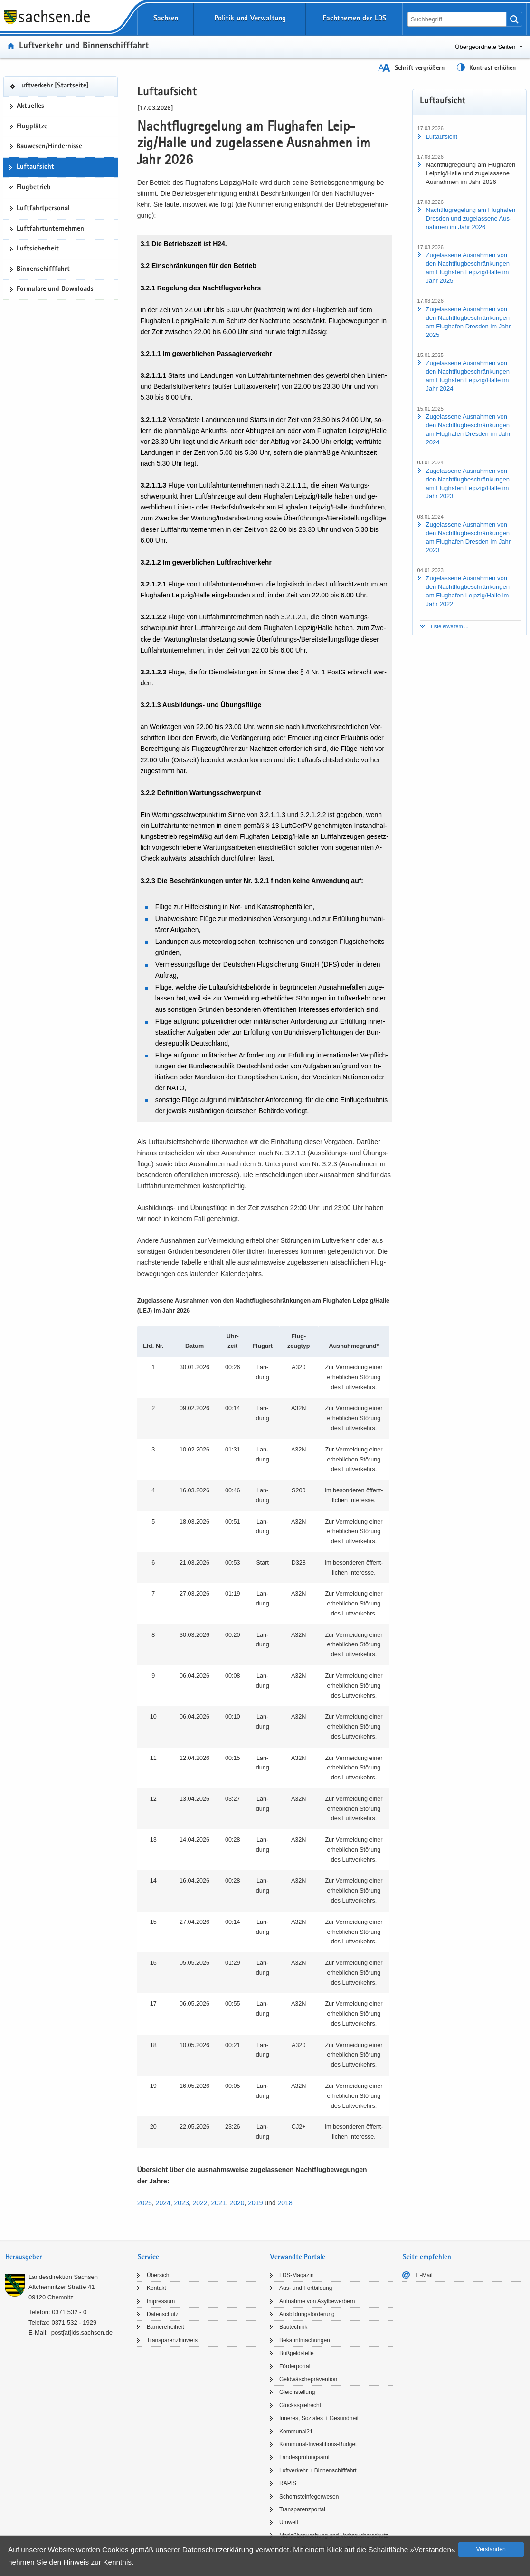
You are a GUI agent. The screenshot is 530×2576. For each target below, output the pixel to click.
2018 (285, 2203)
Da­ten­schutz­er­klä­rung (218, 2550)
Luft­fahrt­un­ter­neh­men (50, 229)
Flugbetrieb (34, 188)
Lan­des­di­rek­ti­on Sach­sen (63, 2276)
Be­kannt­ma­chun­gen (304, 2340)
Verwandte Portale (297, 2257)
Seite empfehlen (427, 2257)
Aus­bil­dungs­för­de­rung (307, 2314)
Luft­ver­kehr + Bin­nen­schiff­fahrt (318, 2470)
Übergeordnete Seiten (485, 46)
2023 (181, 2203)
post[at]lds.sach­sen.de (82, 2332)
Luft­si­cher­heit (38, 249)
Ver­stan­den (491, 2549)
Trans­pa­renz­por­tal (302, 2509)
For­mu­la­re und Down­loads (55, 289)
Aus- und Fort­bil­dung (305, 2288)
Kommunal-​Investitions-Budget (318, 2444)
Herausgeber (23, 2257)
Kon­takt (156, 2288)
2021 (218, 2203)
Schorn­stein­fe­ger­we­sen (309, 2496)
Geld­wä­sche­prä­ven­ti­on (308, 2379)
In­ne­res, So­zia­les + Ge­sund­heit (319, 2418)
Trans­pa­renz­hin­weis (172, 2340)
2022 (199, 2203)
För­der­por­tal (294, 2366)
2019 (255, 2203)
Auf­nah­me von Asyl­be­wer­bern (317, 2301)
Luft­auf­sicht (35, 167)
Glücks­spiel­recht (300, 2405)
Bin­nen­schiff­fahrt (43, 269)
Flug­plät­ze (32, 127)
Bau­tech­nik (293, 2327)
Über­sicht (159, 2275)
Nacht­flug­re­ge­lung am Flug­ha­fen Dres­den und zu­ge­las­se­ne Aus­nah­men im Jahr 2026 (471, 218)
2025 (144, 2203)
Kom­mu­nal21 (296, 2431)
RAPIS (287, 2483)
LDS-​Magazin (296, 2275)
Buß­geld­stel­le (296, 2353)
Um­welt (288, 2522)
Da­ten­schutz (163, 2314)
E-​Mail (424, 2275)
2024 (163, 2203)
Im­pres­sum (161, 2301)
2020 (236, 2203)
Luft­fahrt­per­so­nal (43, 208)
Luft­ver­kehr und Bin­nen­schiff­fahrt (84, 46)
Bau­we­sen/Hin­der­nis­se (49, 147)
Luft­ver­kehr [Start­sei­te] (53, 86)
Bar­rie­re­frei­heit (165, 2327)
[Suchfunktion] (457, 19)
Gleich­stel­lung (297, 2392)
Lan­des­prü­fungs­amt (304, 2457)
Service (148, 2257)
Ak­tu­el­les (30, 106)
